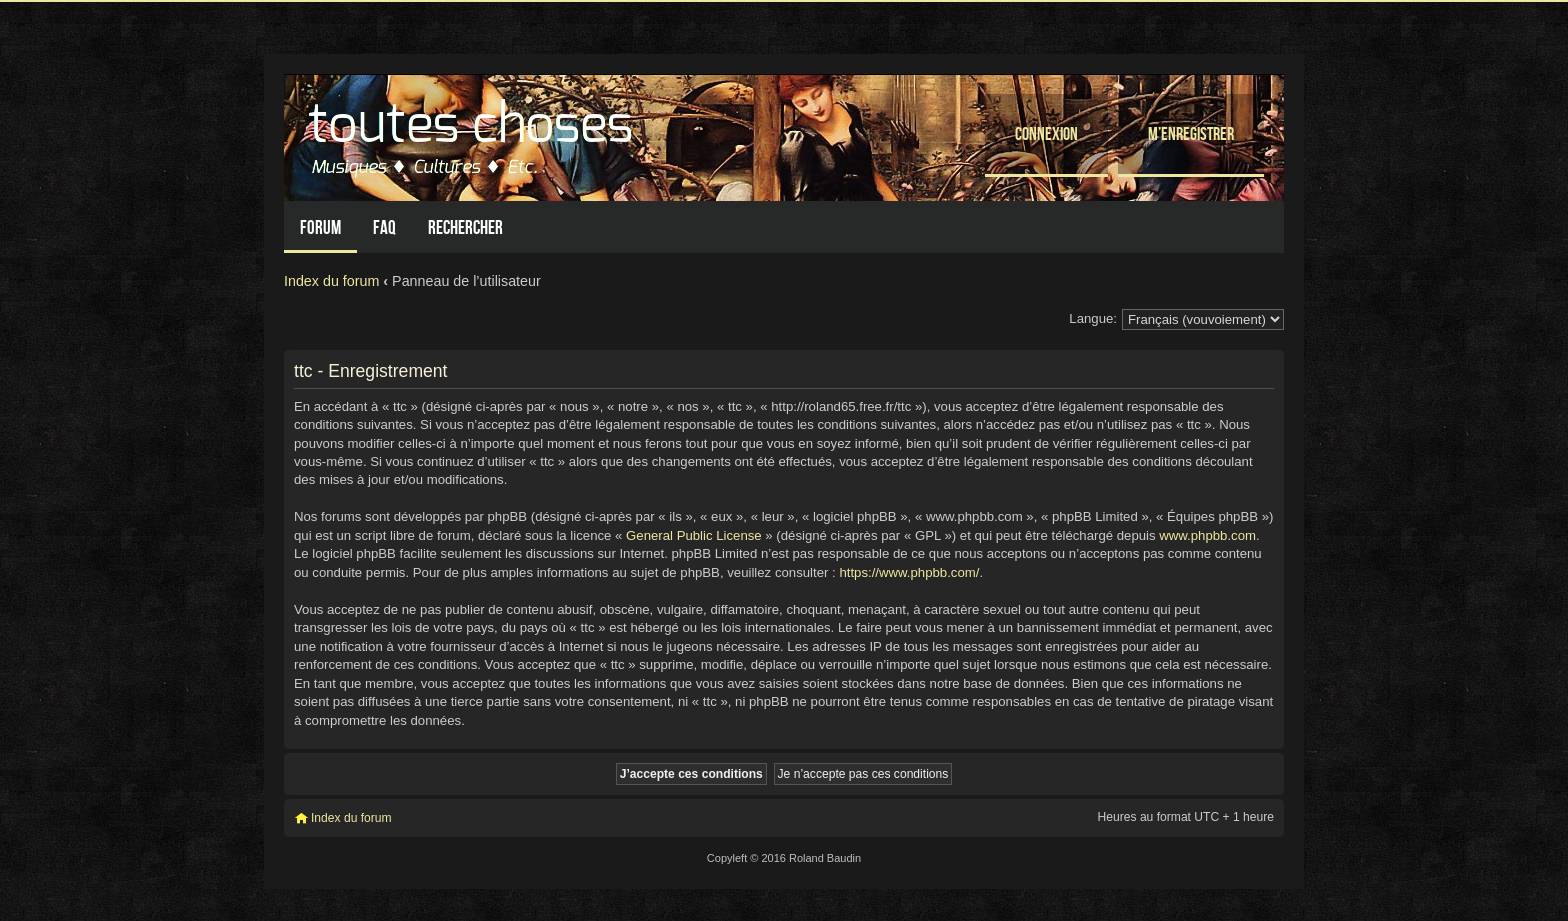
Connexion (1046, 133)
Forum (320, 227)
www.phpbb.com (1207, 535)
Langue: (1093, 318)
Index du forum (331, 281)
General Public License (694, 535)
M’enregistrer (1191, 133)
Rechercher (465, 227)
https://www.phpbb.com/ (909, 572)
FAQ (384, 227)
